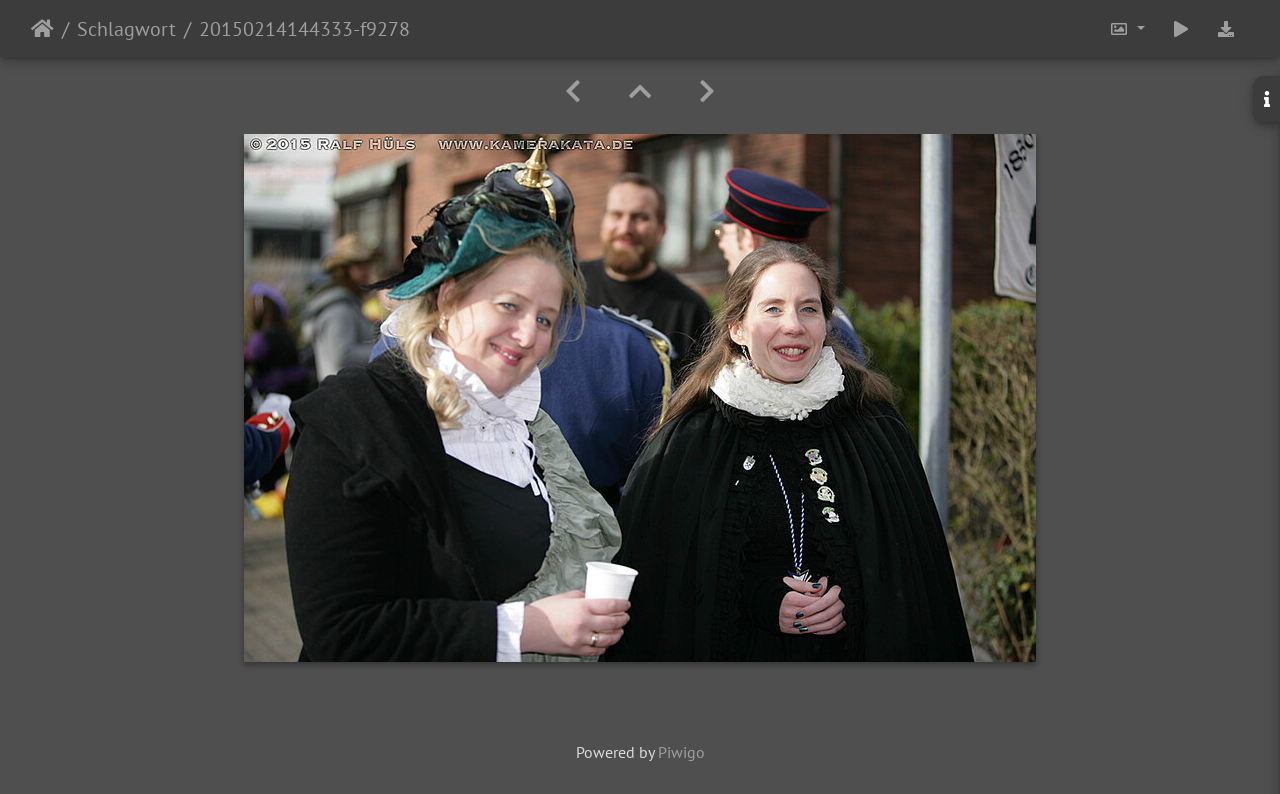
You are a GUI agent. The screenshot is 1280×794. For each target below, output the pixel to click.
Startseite (42, 29)
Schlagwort (126, 29)
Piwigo (681, 752)
